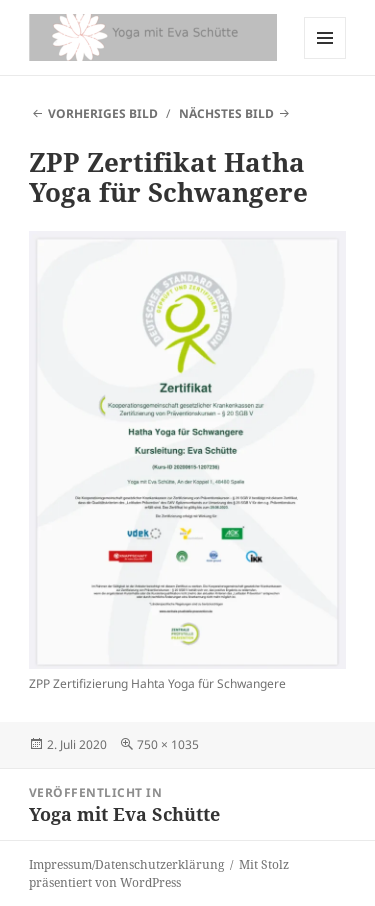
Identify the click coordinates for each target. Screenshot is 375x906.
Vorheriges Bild (103, 113)
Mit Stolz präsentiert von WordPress (159, 873)
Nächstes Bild (226, 113)
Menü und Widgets (325, 58)
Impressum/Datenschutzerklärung (126, 864)
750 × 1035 (168, 744)
